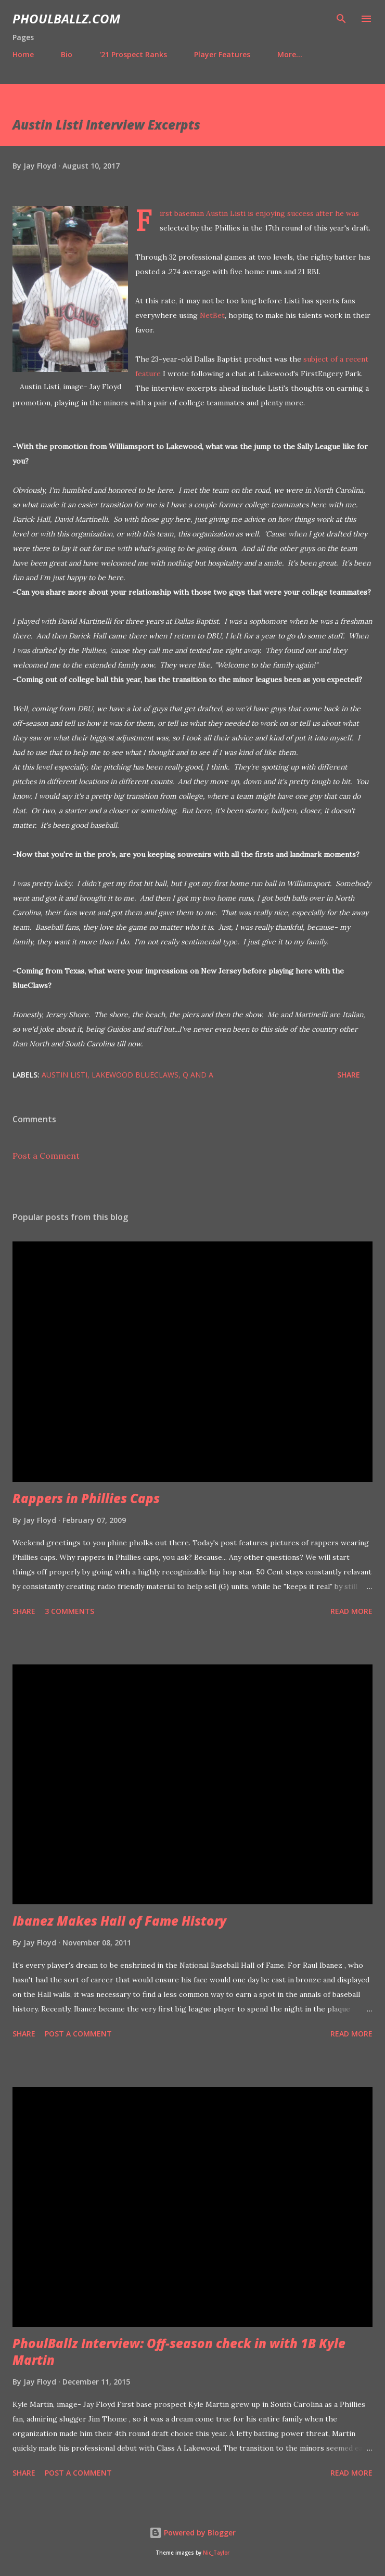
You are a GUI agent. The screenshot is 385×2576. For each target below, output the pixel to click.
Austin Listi (64, 1075)
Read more (351, 1611)
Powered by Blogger (192, 2532)
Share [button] (348, 1075)
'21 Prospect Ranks (133, 54)
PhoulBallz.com (66, 18)
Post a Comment (46, 1155)
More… (289, 54)
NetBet (212, 315)
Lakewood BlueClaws (135, 1075)
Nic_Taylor (216, 2552)
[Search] (341, 18)
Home (23, 54)
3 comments (69, 1611)
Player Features (222, 54)
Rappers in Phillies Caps (86, 1498)
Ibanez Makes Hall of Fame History (119, 1920)
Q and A (198, 1075)
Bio (66, 54)
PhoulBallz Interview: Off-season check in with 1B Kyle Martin (178, 2351)
